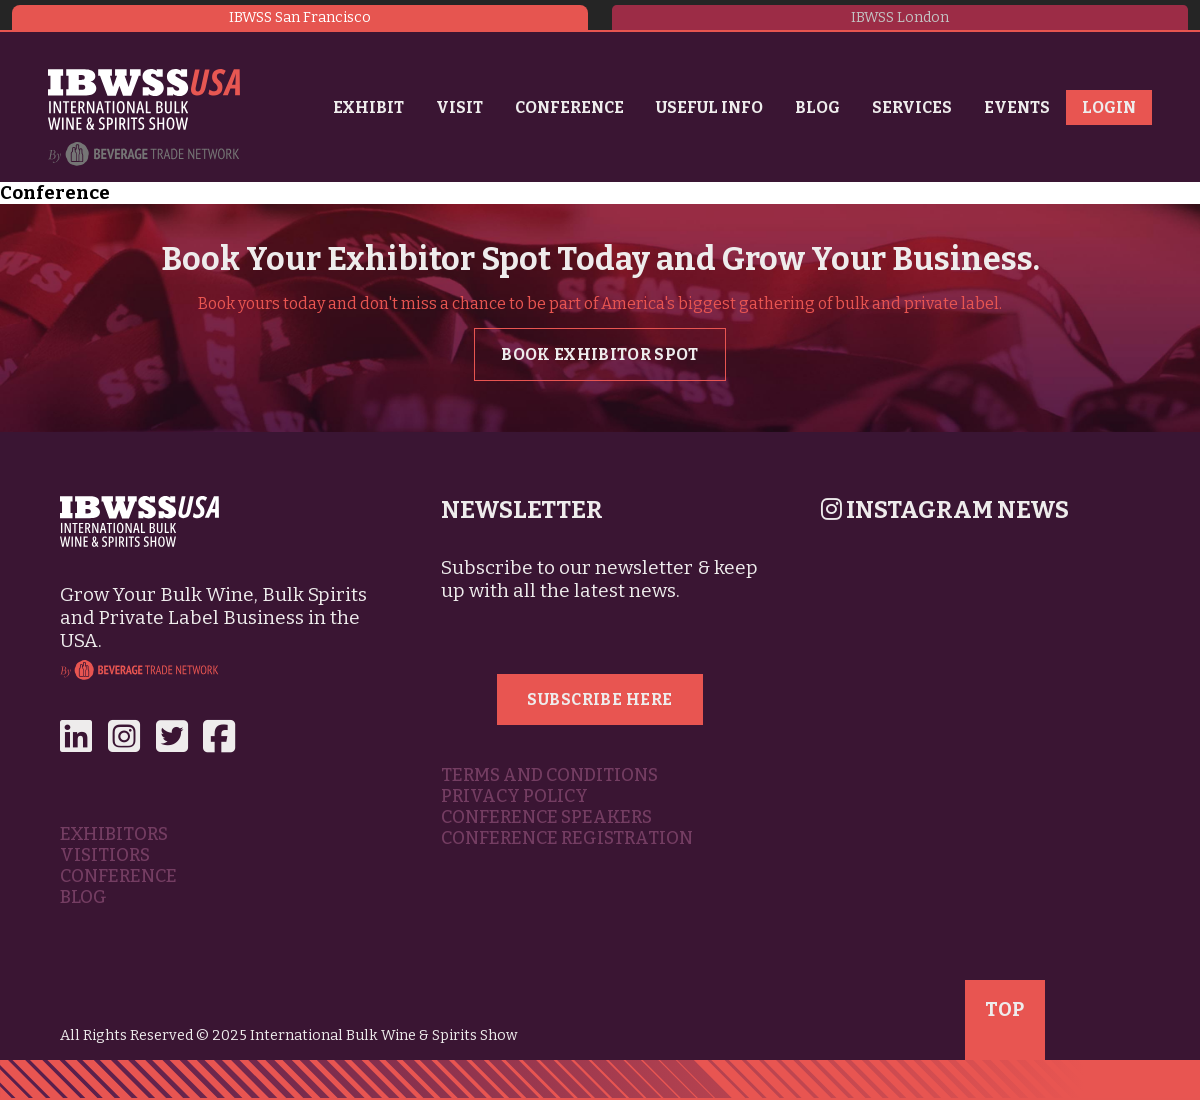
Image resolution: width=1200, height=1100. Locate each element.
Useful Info (709, 107)
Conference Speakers (546, 817)
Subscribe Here (600, 699)
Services (912, 107)
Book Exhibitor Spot (599, 354)
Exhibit (368, 107)
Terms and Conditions (549, 775)
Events (1017, 107)
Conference (569, 107)
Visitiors (105, 855)
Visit (459, 107)
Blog (817, 107)
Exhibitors (114, 834)
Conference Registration (567, 838)
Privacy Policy (514, 796)
